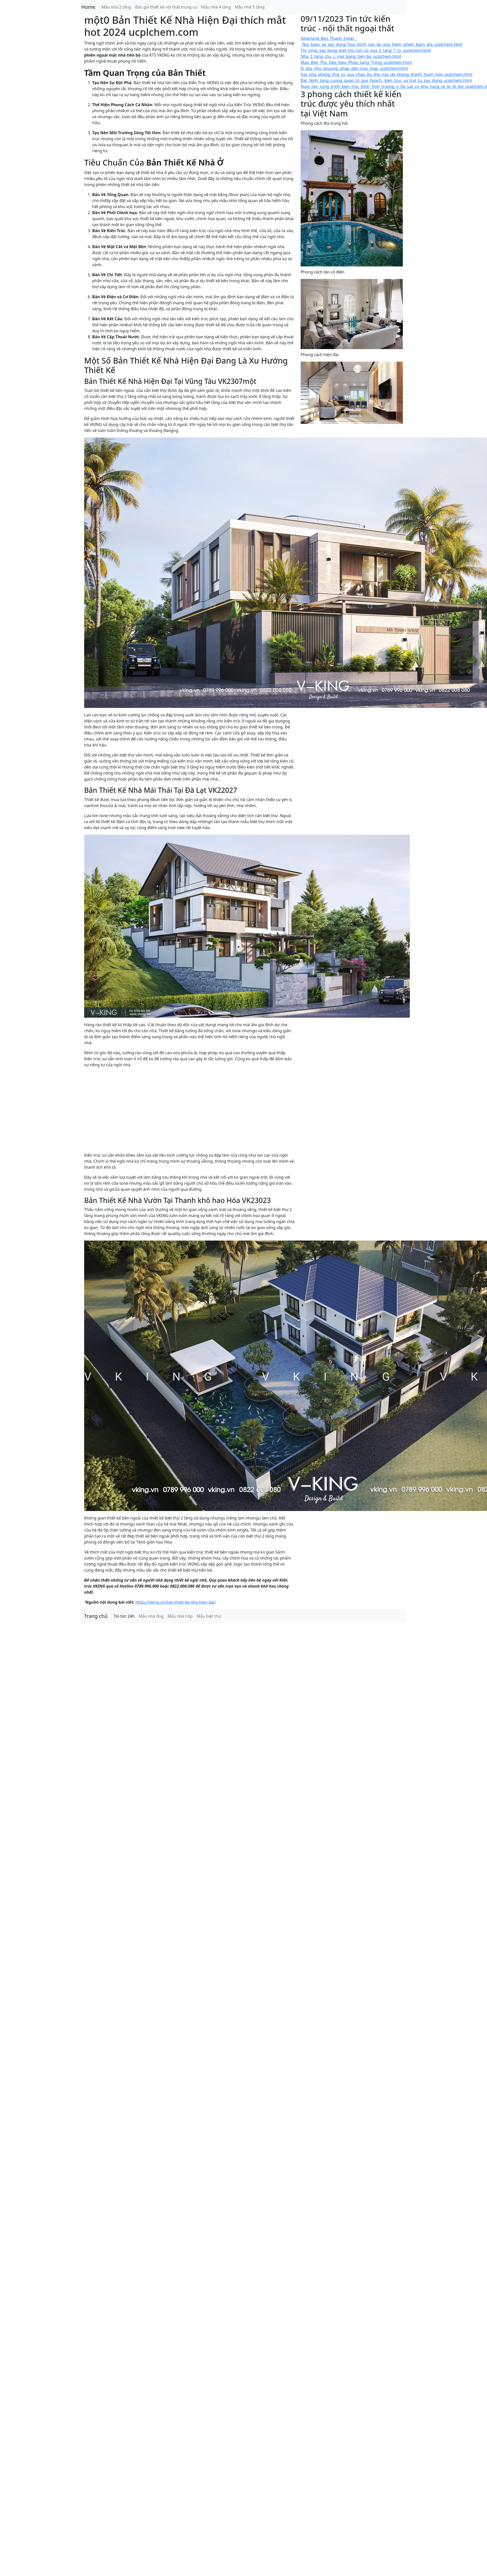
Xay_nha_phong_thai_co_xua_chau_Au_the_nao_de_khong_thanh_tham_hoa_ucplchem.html (386, 74)
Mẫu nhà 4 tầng (216, 7)
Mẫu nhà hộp (180, 1616)
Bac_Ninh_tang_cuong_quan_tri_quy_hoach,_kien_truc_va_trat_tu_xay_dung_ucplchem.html (386, 80)
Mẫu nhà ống (151, 1616)
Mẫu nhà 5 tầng (249, 7)
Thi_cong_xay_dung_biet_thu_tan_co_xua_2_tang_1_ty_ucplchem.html (366, 50)
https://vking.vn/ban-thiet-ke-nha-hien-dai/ (175, 1602)
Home (88, 7)
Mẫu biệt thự (209, 1616)
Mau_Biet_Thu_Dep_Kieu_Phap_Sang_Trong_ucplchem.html (356, 62)
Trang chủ (95, 1616)
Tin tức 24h (124, 1616)
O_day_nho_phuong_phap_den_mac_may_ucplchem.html (354, 68)
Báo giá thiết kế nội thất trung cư (166, 7)
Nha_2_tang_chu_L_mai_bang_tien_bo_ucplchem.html (351, 56)
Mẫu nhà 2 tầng (116, 7)
